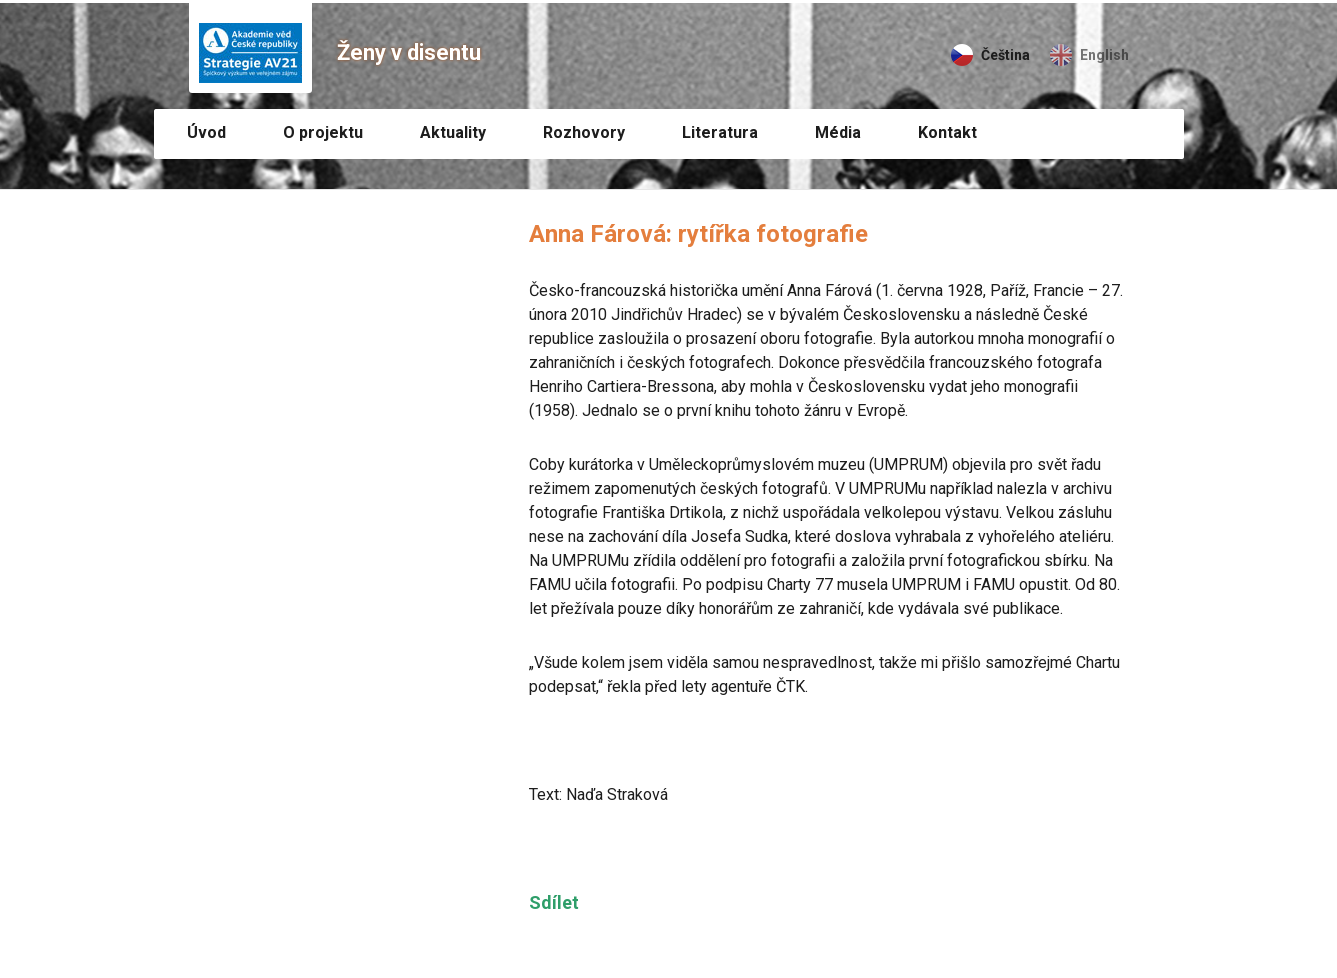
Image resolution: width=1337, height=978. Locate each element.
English (1104, 55)
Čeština (1005, 55)
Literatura (720, 132)
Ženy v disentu (409, 52)
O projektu (323, 132)
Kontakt (947, 132)
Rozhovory (584, 132)
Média (838, 132)
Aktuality (453, 132)
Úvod (206, 132)
